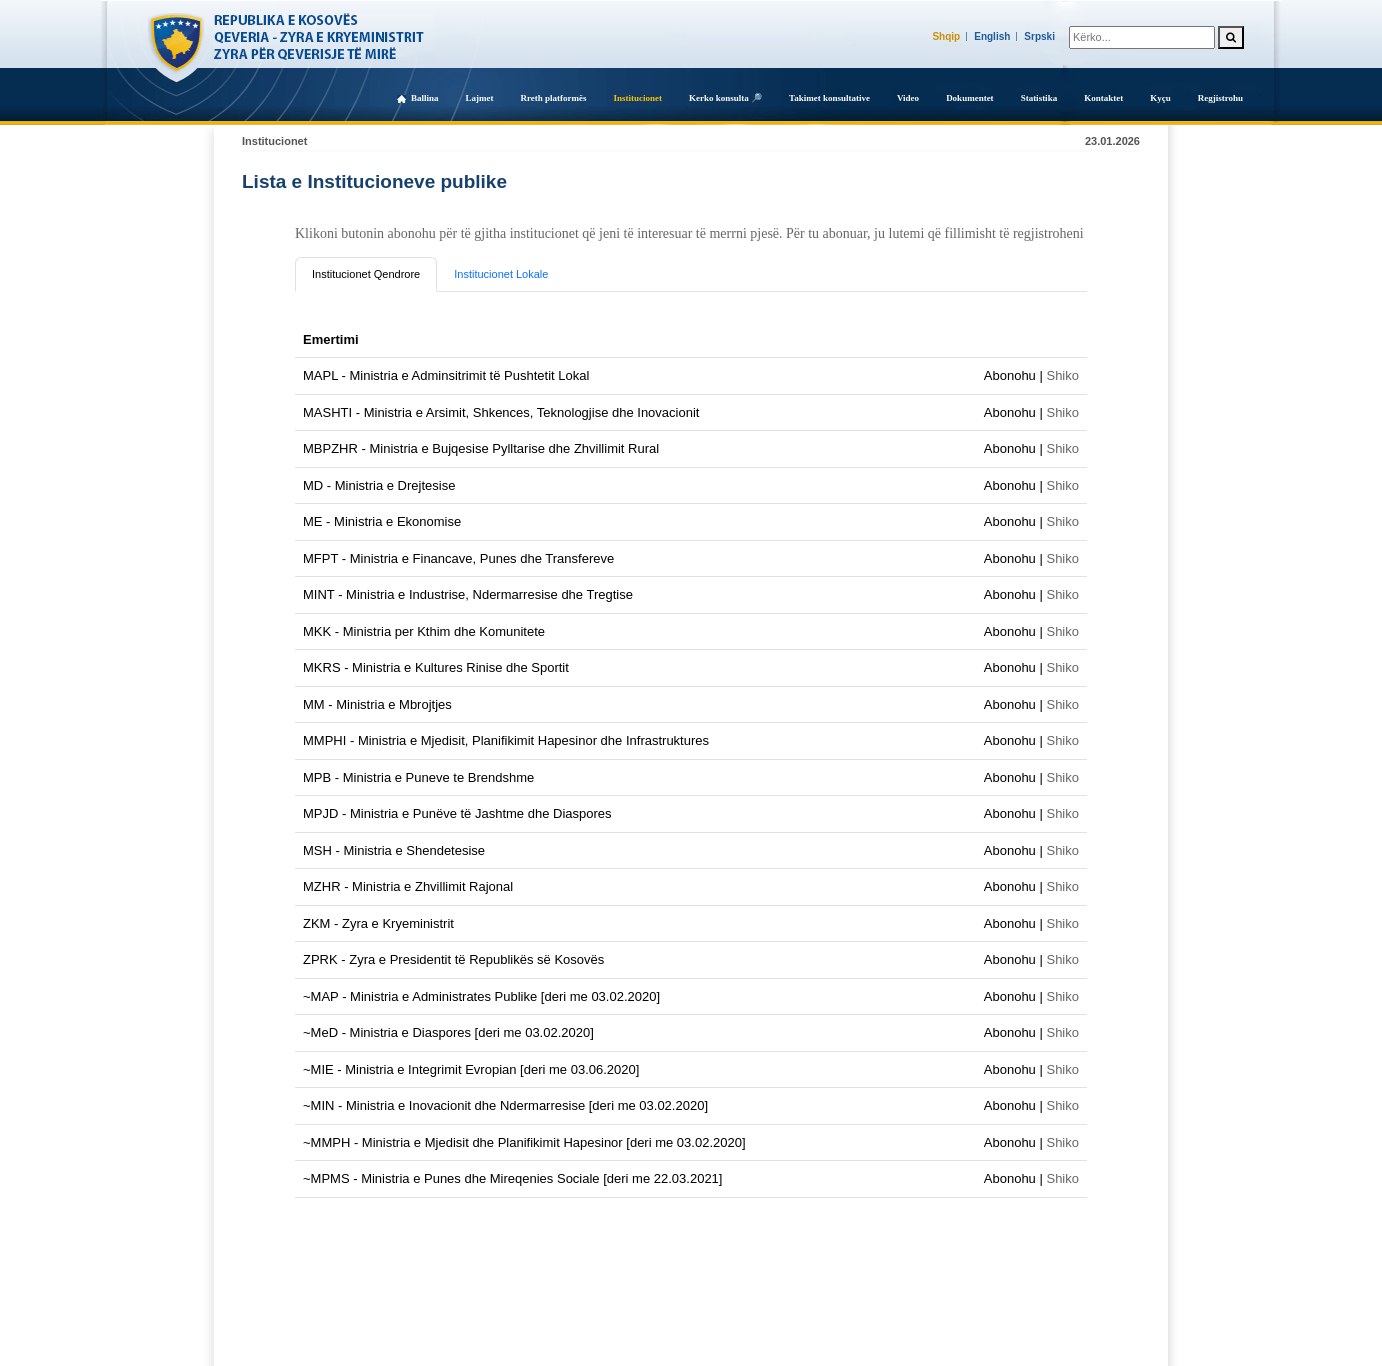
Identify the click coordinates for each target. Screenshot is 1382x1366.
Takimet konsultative (829, 98)
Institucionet (637, 98)
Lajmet (479, 98)
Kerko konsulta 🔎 (725, 98)
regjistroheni (1048, 233)
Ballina (425, 98)
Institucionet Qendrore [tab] (366, 274)
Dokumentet (970, 98)
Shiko (1062, 375)
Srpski (1039, 36)
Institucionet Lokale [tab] (501, 274)
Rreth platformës (553, 98)
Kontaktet (1103, 98)
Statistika (1039, 98)
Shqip (946, 36)
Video (908, 98)
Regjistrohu (1220, 98)
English (992, 36)
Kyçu (1160, 98)
